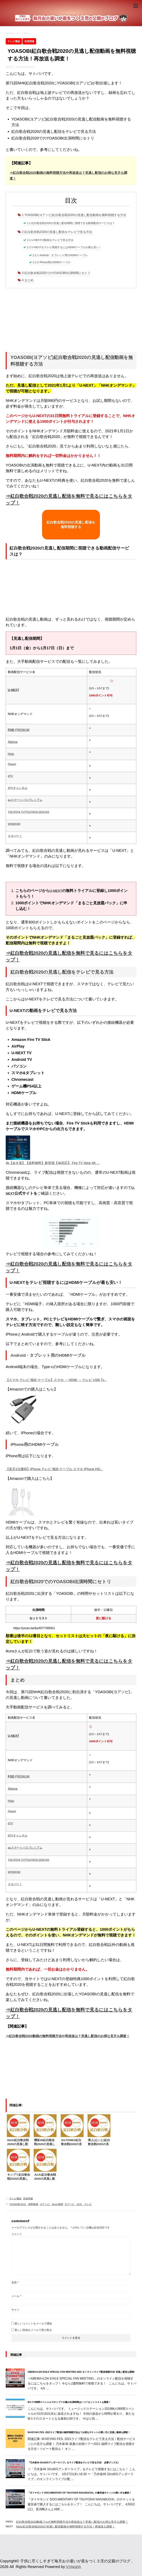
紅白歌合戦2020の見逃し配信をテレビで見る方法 (57, 232)
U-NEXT (13, 691)
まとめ (28, 281)
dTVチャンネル (17, 789)
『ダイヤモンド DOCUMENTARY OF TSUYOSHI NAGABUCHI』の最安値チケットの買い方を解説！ (80, 2499)
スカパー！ (15, 837)
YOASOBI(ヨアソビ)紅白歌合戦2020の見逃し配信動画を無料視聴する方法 (74, 214)
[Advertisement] (71, 322)
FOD (11, 731)
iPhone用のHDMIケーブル (51, 262)
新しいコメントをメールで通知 (33, 2329)
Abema (13, 743)
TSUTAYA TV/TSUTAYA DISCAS (28, 813)
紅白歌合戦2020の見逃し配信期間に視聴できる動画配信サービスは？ (71, 223)
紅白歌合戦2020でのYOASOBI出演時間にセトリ (56, 274)
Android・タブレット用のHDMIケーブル (60, 255)
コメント (16, 2240)
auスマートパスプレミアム (25, 801)
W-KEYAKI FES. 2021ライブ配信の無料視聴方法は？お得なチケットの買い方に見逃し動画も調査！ (79, 2438)
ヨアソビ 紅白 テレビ (78, 2210)
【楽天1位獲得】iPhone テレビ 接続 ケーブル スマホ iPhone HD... (62, 1470)
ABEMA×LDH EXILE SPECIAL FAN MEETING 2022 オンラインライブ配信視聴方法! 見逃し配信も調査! (81, 2378)
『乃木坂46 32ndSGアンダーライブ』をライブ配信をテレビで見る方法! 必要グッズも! (73, 2469)
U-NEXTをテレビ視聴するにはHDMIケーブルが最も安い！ (64, 247)
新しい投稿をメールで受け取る (33, 2336)
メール (16, 2302)
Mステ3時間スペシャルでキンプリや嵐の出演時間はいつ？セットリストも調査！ (69, 2408)
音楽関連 (28, 2205)
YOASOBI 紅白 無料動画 (23, 2210)
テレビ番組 (15, 2205)
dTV (10, 777)
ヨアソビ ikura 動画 (51, 2210)
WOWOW (14, 825)
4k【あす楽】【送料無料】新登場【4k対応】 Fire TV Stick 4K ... (60, 1164)
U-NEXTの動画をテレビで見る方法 (50, 240)
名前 (14, 2288)
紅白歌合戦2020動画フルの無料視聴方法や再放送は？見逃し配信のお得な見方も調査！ (72, 2528)
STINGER (74, 2573)
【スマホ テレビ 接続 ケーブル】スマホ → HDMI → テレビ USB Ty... (64, 1381)
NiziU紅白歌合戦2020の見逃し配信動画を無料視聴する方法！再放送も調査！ (65, 2533)
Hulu (11, 755)
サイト (15, 2316)
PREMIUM (22, 731)
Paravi (12, 765)
